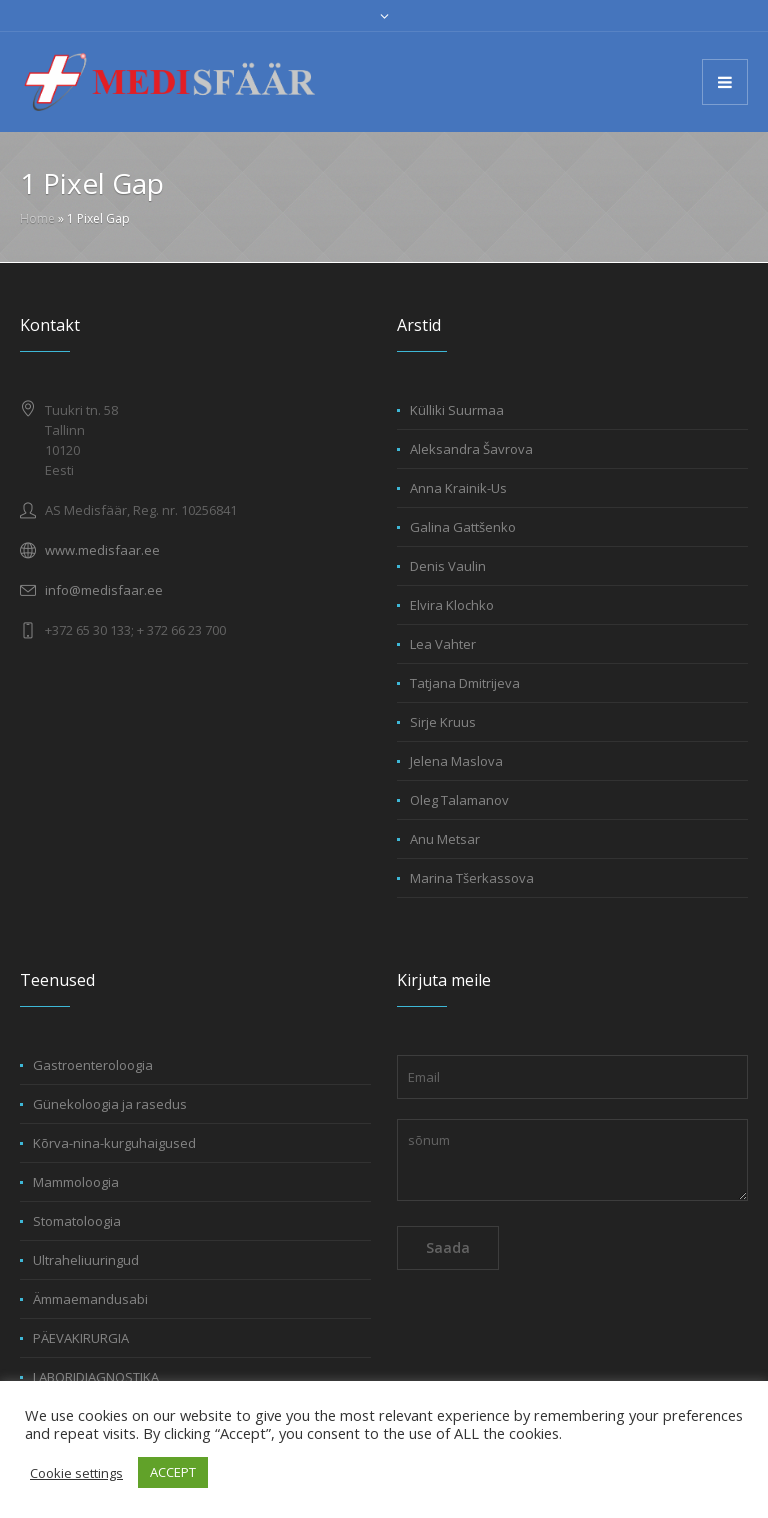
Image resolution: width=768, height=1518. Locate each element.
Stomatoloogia (77, 1221)
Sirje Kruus (443, 722)
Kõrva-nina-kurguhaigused (114, 1143)
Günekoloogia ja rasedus (110, 1104)
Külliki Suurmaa (457, 410)
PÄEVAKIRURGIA (81, 1338)
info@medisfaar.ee (104, 590)
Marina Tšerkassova (472, 878)
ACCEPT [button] (173, 1472)
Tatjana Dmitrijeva (465, 683)
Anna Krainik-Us (458, 488)
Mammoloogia (76, 1182)
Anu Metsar (445, 839)
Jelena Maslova (456, 761)
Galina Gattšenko (463, 527)
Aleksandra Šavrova (471, 449)
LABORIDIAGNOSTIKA (96, 1377)
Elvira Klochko (452, 605)
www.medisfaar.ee (102, 550)
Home (37, 218)
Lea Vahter (443, 644)
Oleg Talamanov (459, 800)
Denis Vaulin (448, 566)
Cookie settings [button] (76, 1473)
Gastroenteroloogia (93, 1065)
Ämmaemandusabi (90, 1299)
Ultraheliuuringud (86, 1260)
